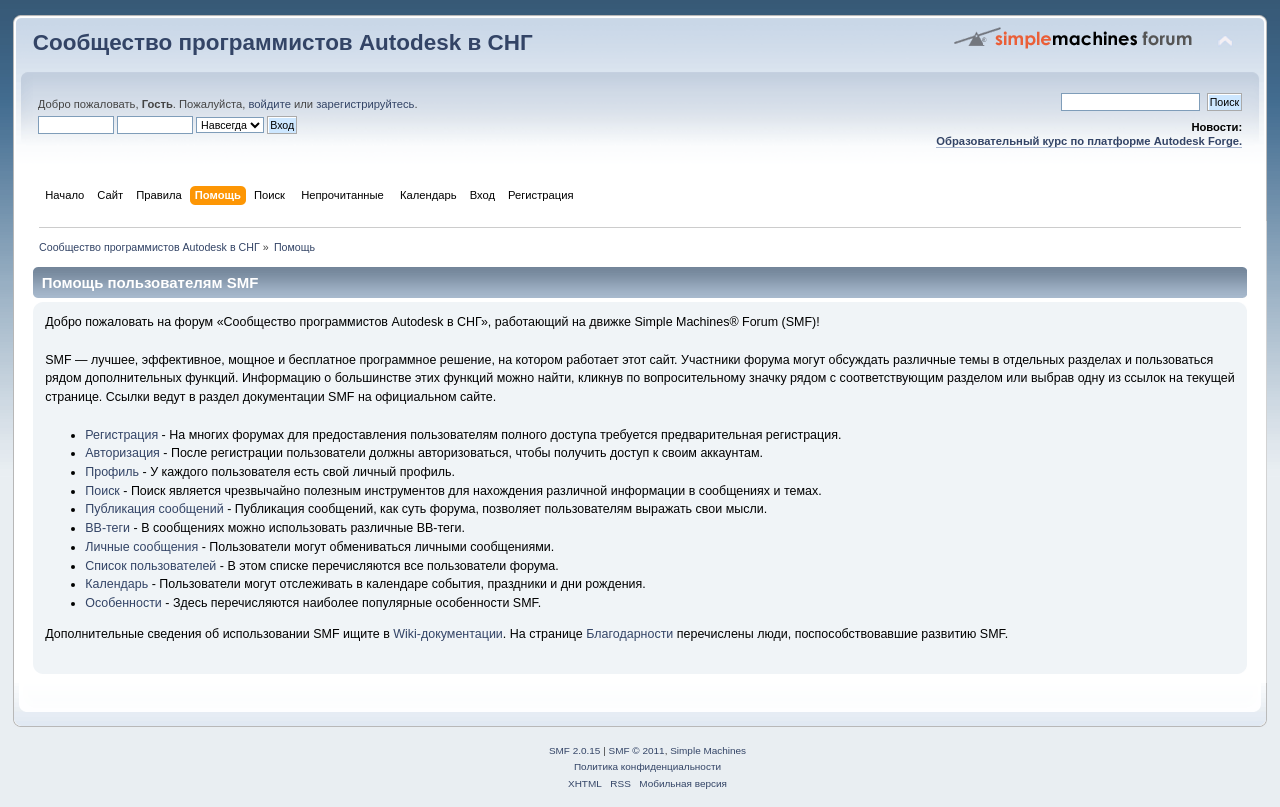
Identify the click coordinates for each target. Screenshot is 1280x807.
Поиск (102, 491)
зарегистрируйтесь (365, 104)
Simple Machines (708, 750)
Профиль (112, 472)
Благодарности (629, 634)
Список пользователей (150, 566)
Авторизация (122, 453)
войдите (269, 104)
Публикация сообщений (154, 509)
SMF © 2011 (637, 750)
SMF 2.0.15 (575, 750)
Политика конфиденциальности (647, 766)
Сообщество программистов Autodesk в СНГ (283, 42)
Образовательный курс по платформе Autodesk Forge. (1089, 141)
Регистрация (121, 435)
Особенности (123, 603)
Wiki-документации (448, 634)
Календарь (116, 584)
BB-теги (107, 528)
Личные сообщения (141, 547)
